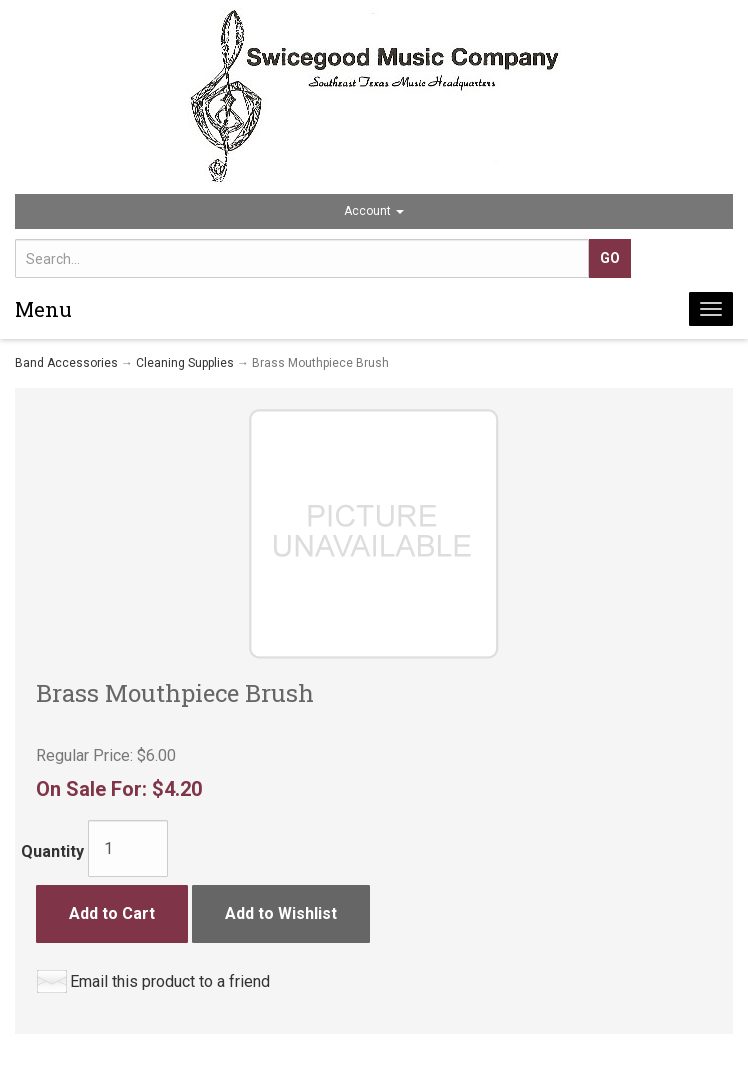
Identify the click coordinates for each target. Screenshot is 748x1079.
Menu (43, 309)
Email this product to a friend (170, 981)
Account (374, 211)
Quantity (52, 851)
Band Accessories (66, 363)
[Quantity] (128, 848)
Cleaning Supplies (185, 363)
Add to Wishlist (281, 913)
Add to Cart (112, 913)
